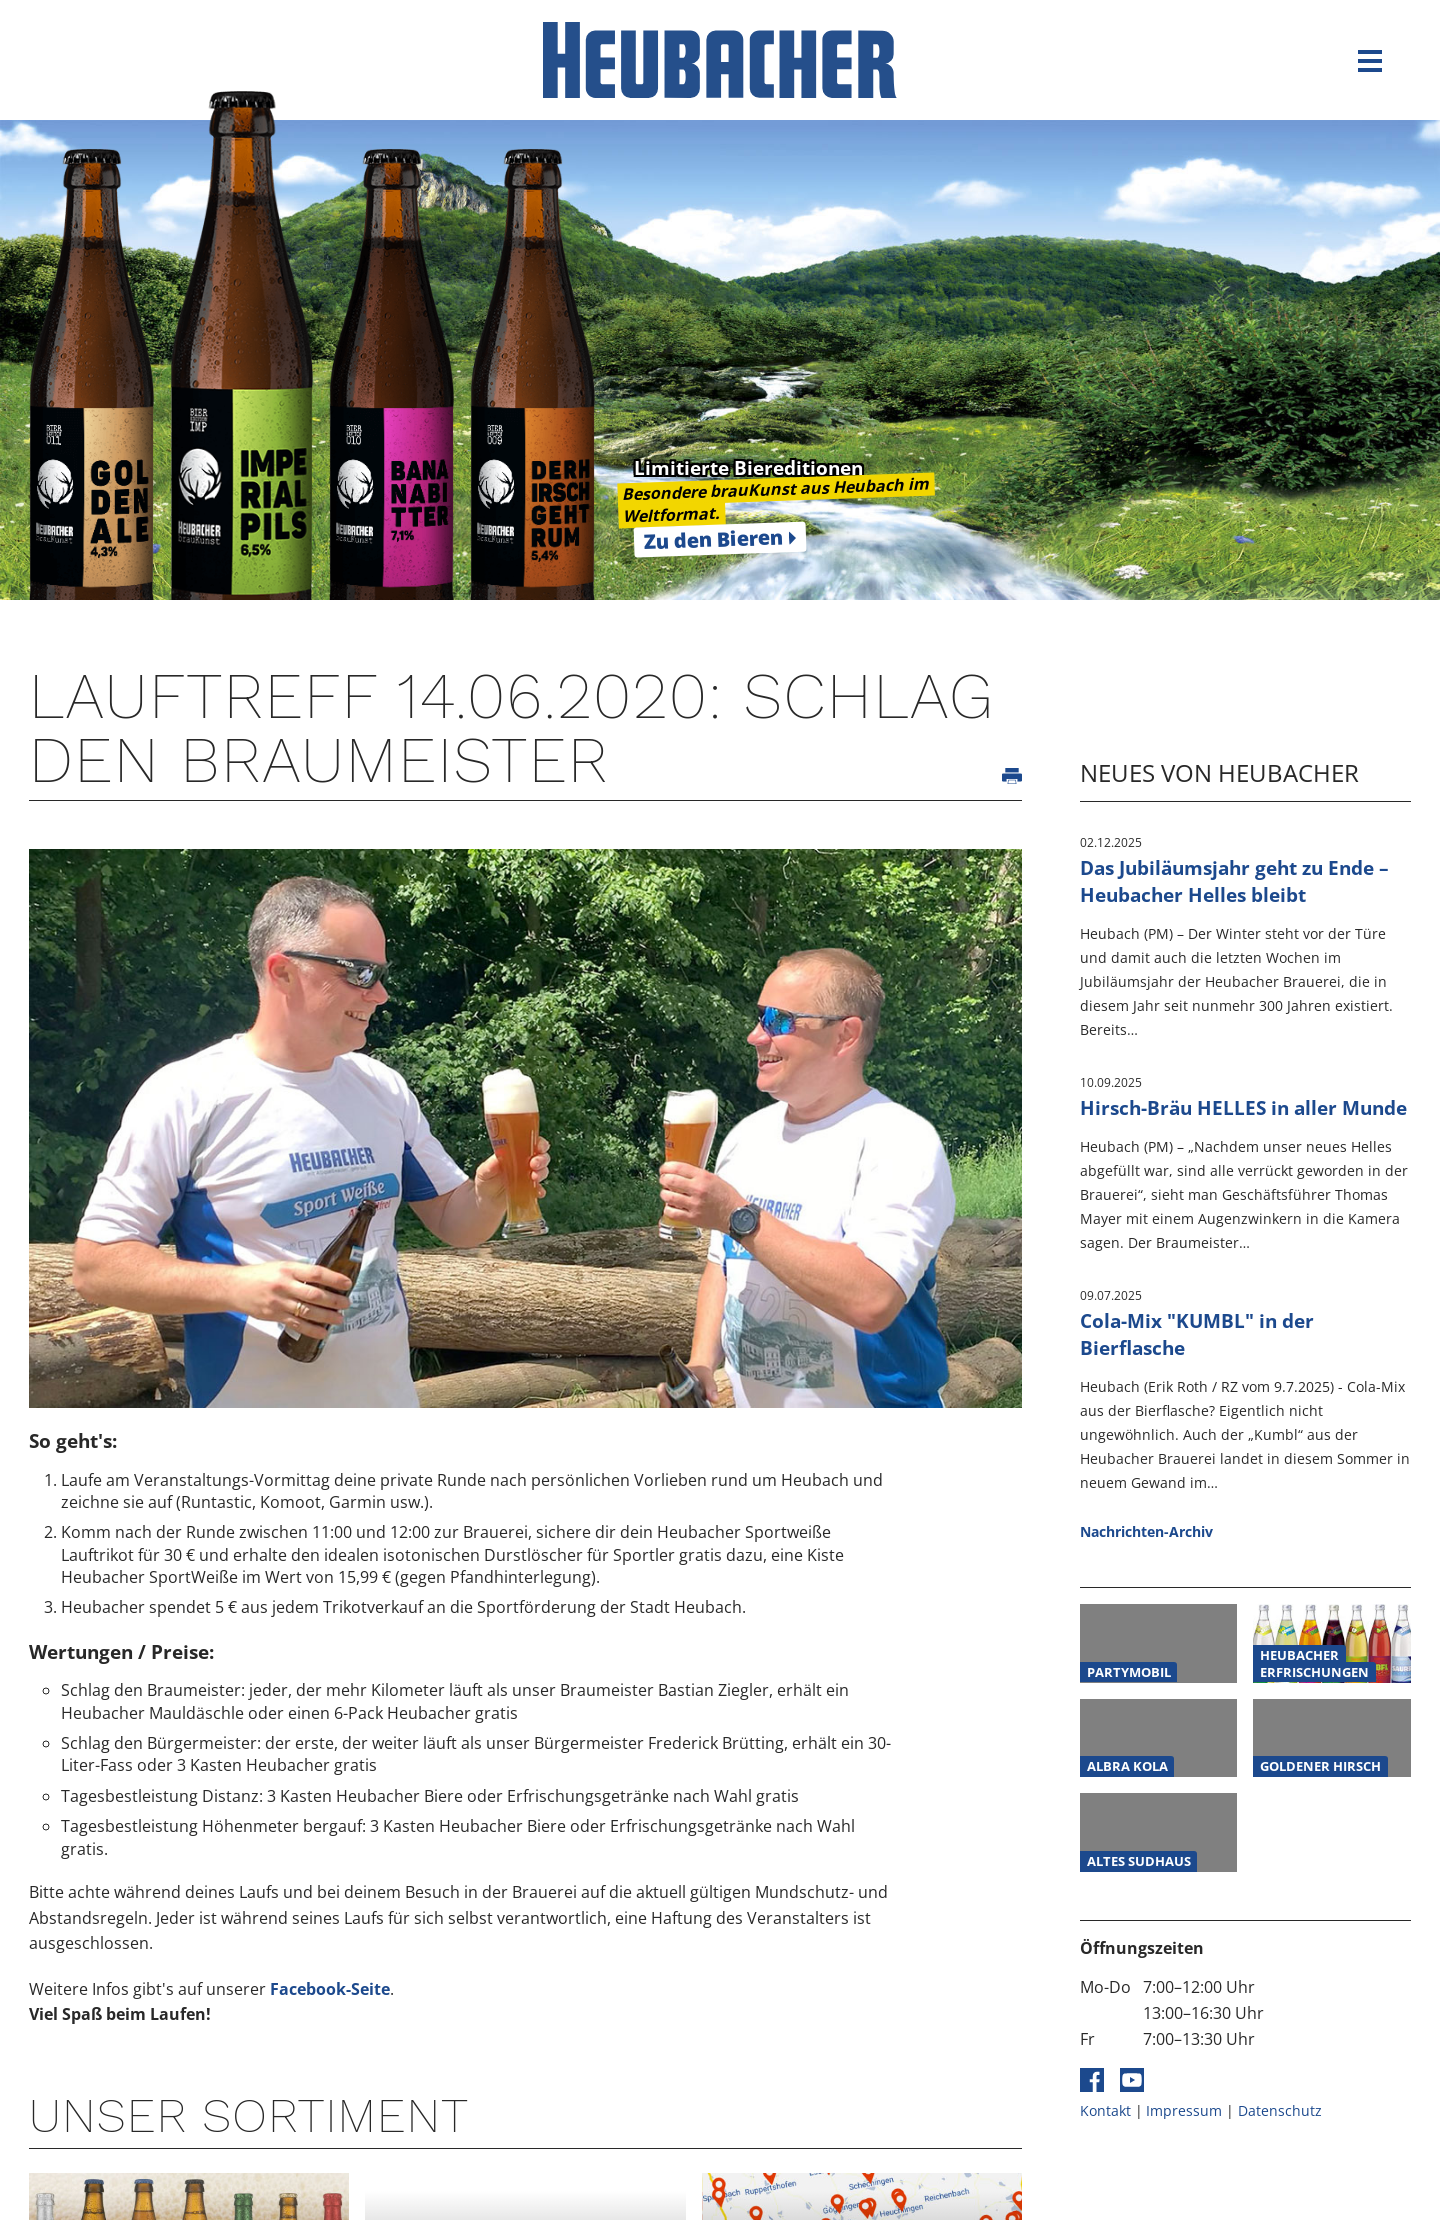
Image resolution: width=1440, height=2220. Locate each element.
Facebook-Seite (330, 1989)
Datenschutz (1280, 2110)
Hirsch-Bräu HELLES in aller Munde (1243, 1107)
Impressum (1184, 2110)
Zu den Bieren (713, 539)
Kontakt (1105, 2110)
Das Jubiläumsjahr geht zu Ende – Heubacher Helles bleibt (1234, 881)
